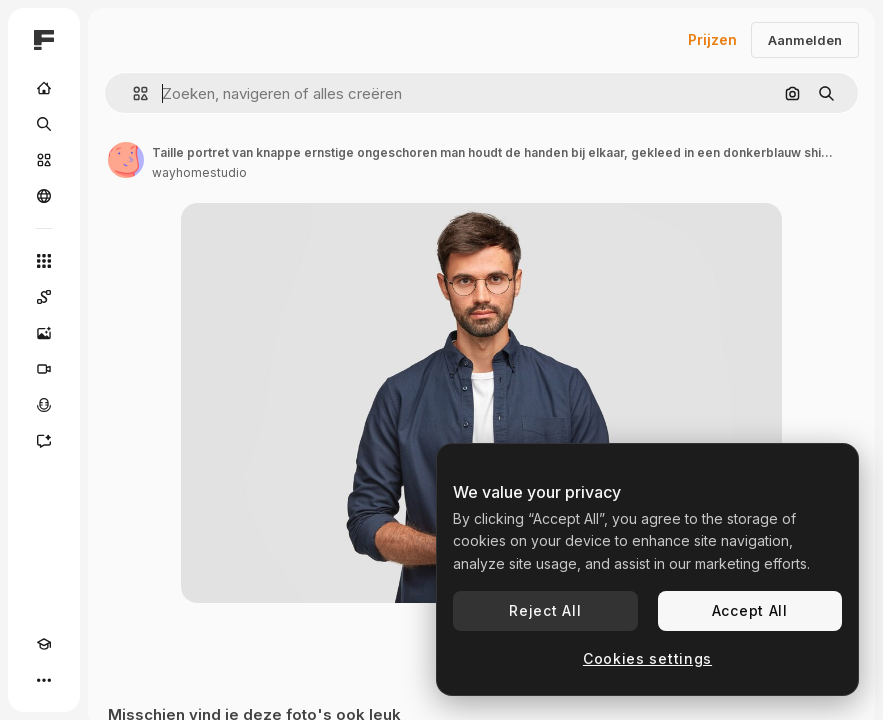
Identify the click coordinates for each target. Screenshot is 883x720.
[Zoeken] (44, 124)
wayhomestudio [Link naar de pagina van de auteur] (199, 172)
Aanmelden (805, 40)
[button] (132, 93)
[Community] (44, 196)
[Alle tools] (44, 261)
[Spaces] (44, 297)
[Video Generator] (44, 369)
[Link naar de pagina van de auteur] (126, 160)
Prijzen (712, 39)
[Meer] (44, 680)
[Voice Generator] (44, 405)
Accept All (750, 610)
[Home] (44, 88)
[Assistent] (44, 441)
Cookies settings (647, 658)
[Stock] (44, 160)
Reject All (545, 610)
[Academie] (44, 644)
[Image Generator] (44, 333)
